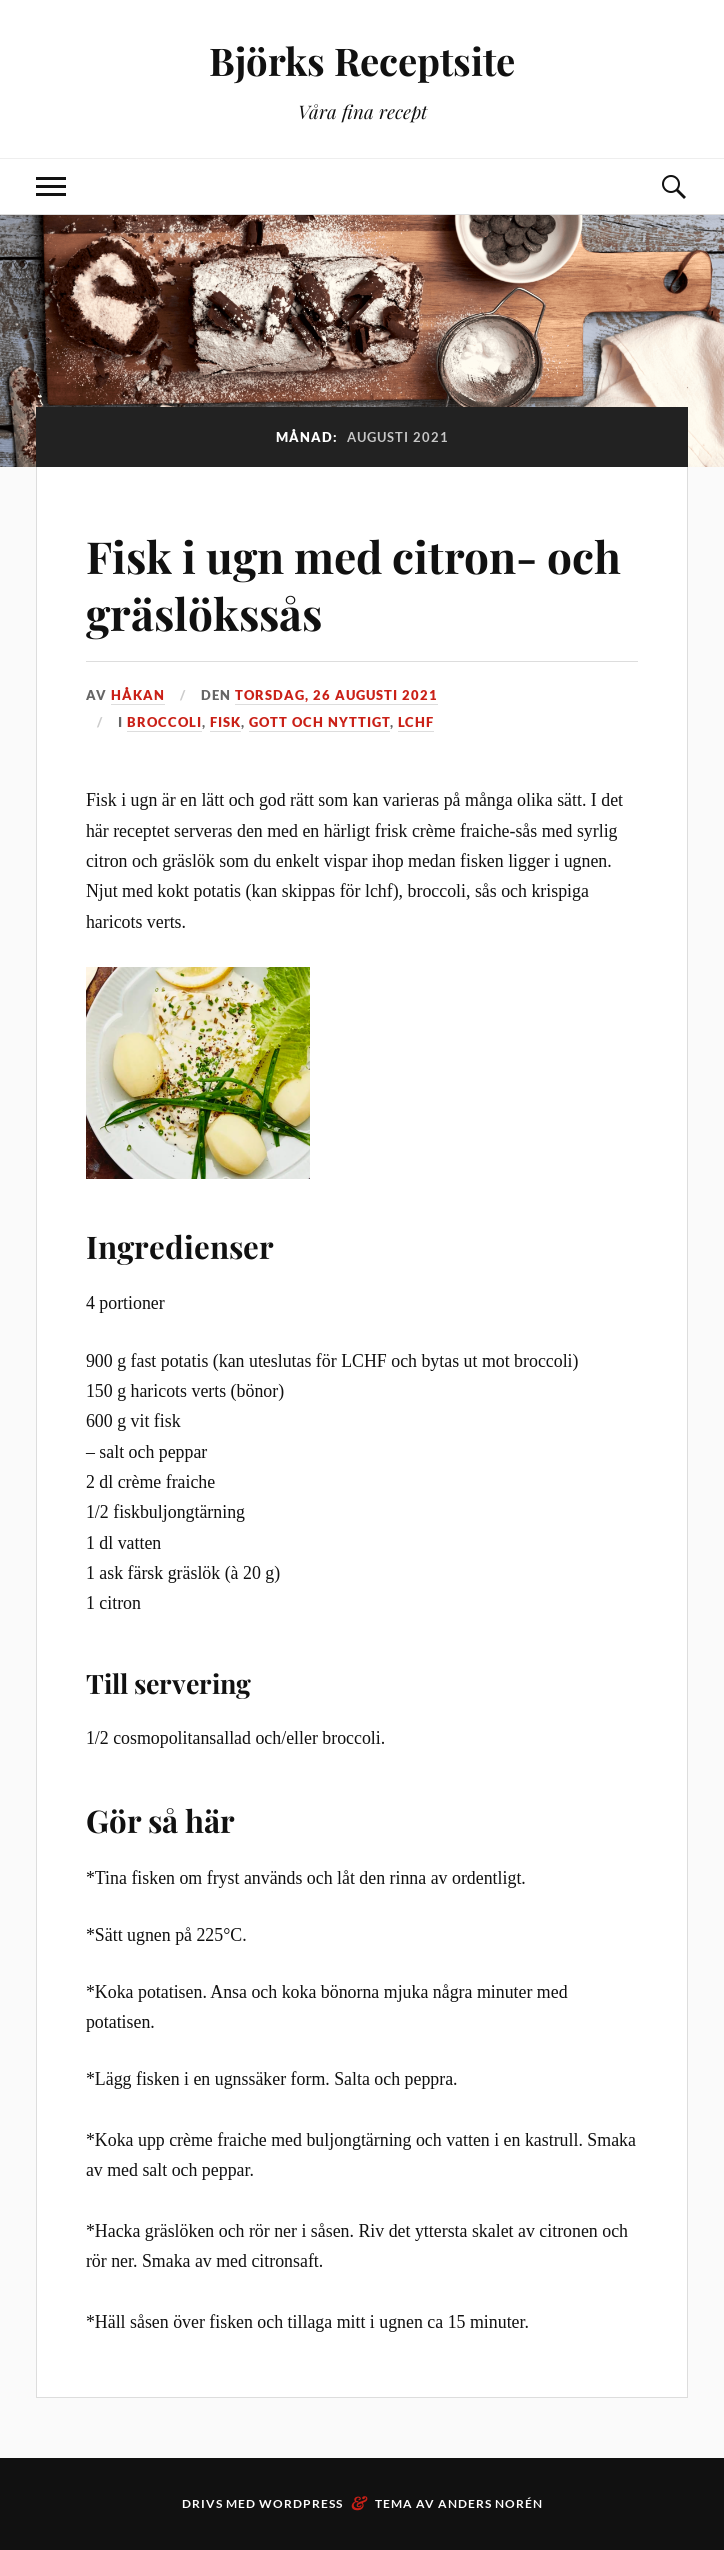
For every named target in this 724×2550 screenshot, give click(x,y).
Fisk (225, 722)
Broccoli (164, 722)
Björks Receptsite (362, 60)
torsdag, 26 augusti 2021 (336, 695)
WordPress (301, 2503)
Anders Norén (490, 2503)
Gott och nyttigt (319, 722)
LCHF (416, 722)
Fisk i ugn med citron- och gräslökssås (353, 584)
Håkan (138, 695)
